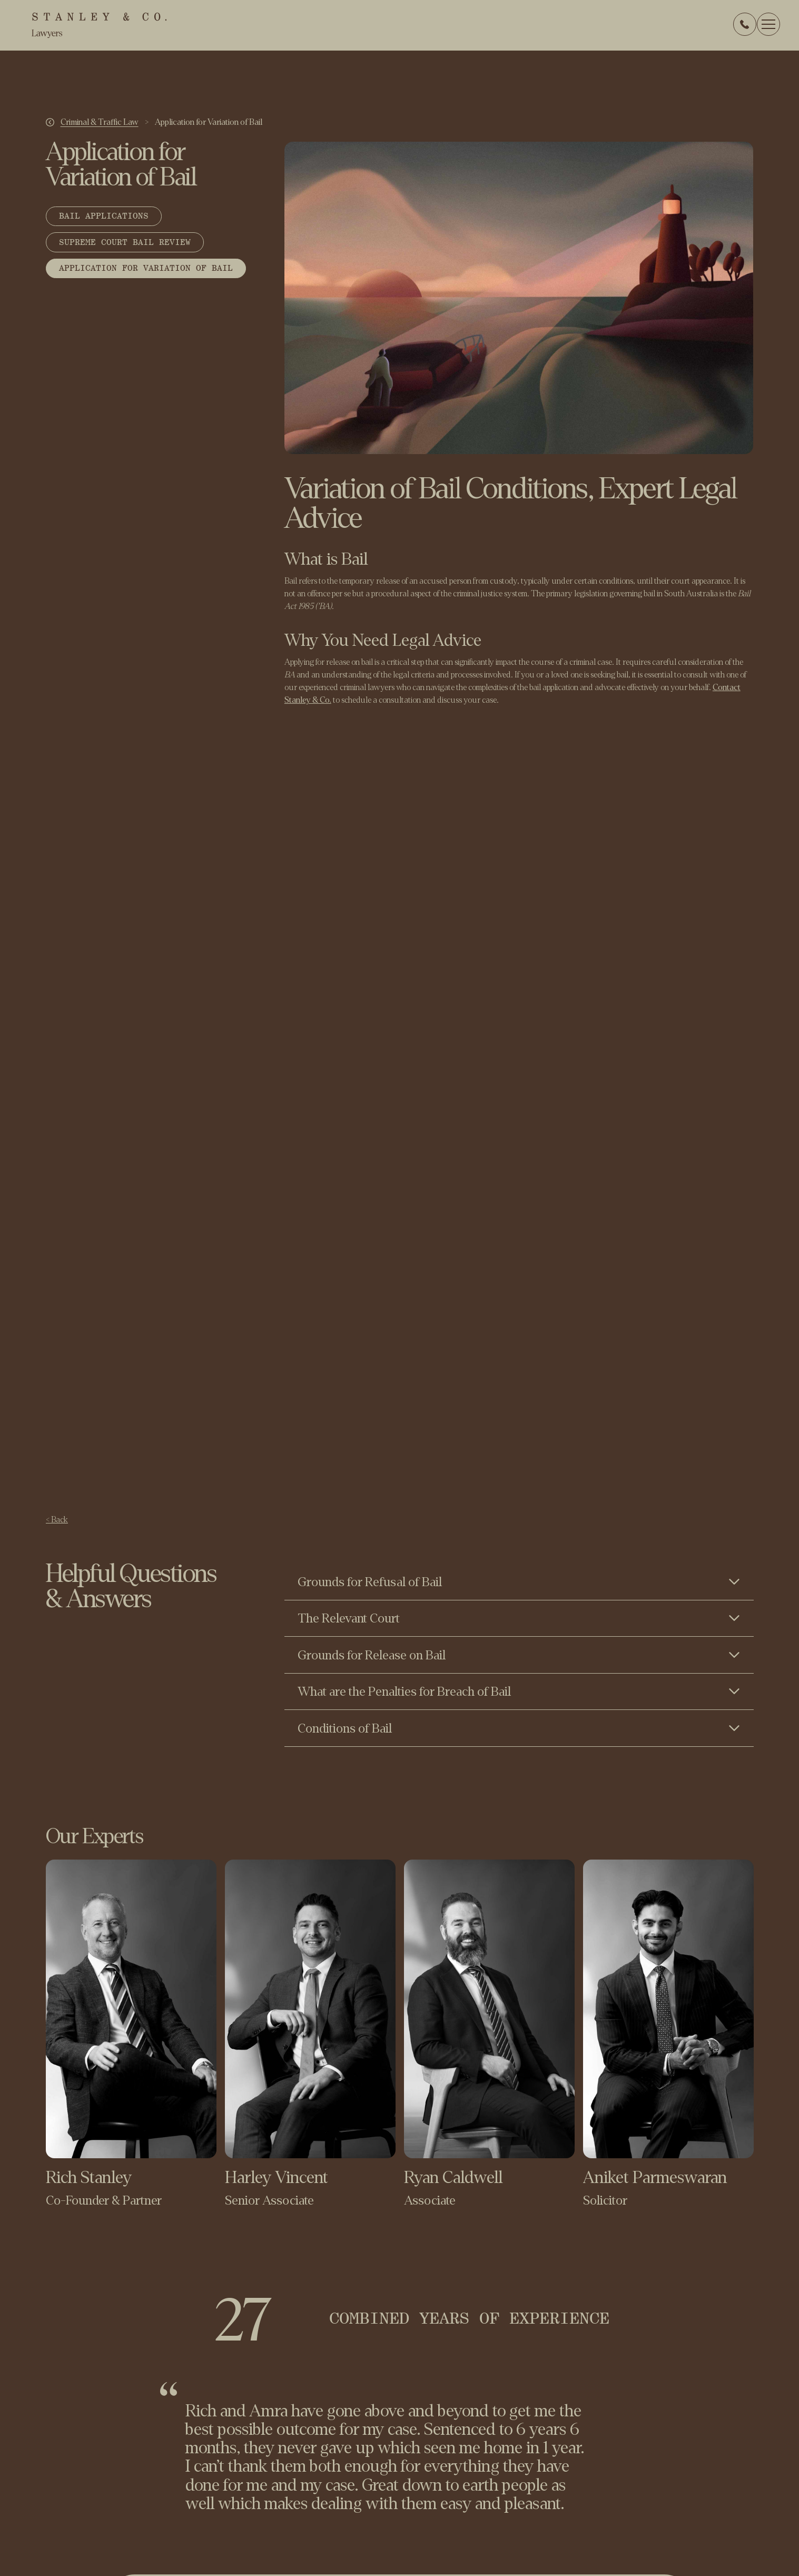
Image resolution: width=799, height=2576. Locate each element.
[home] (99, 25)
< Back (57, 1519)
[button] (768, 24)
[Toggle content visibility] (519, 1581)
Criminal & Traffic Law (100, 122)
